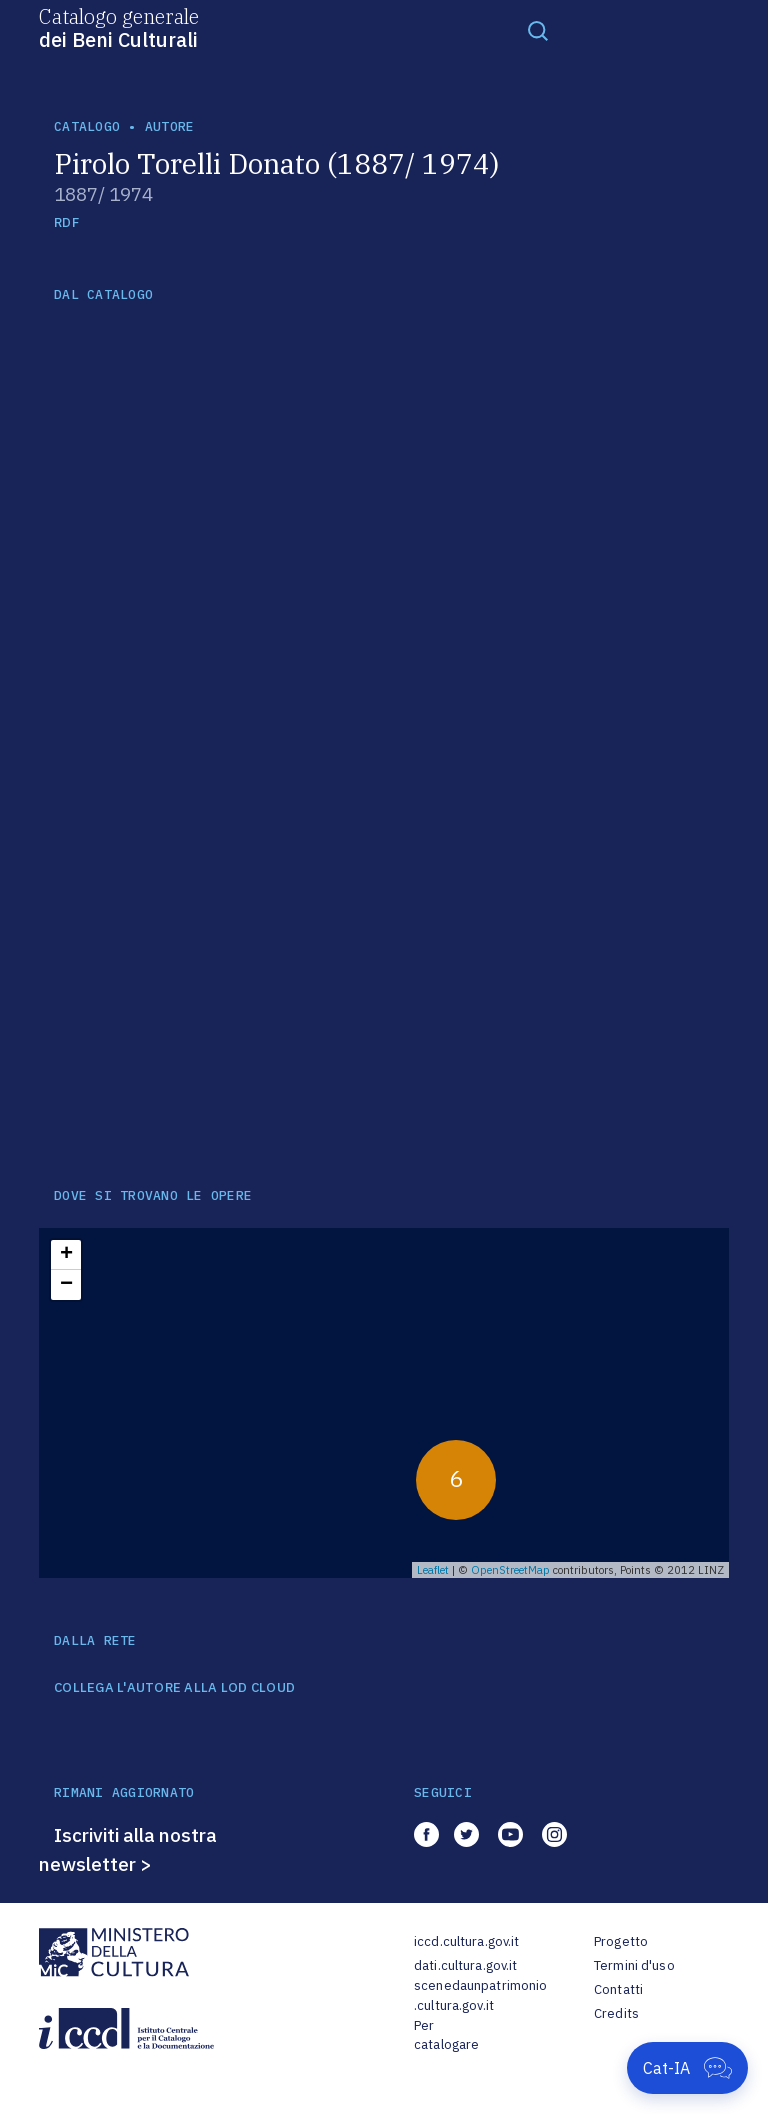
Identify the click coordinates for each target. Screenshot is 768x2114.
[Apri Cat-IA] (687, 2068)
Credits (616, 2013)
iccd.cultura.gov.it (466, 1941)
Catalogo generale (119, 27)
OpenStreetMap (510, 1570)
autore (170, 126)
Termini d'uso (634, 1965)
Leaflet (433, 1570)
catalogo (87, 126)
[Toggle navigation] (538, 30)
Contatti (618, 1989)
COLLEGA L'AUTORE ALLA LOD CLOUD (174, 1688)
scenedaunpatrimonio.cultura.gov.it (480, 1995)
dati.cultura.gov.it (465, 1965)
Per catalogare (446, 2035)
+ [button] (66, 1255)
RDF (66, 222)
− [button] (66, 1285)
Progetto (621, 1941)
